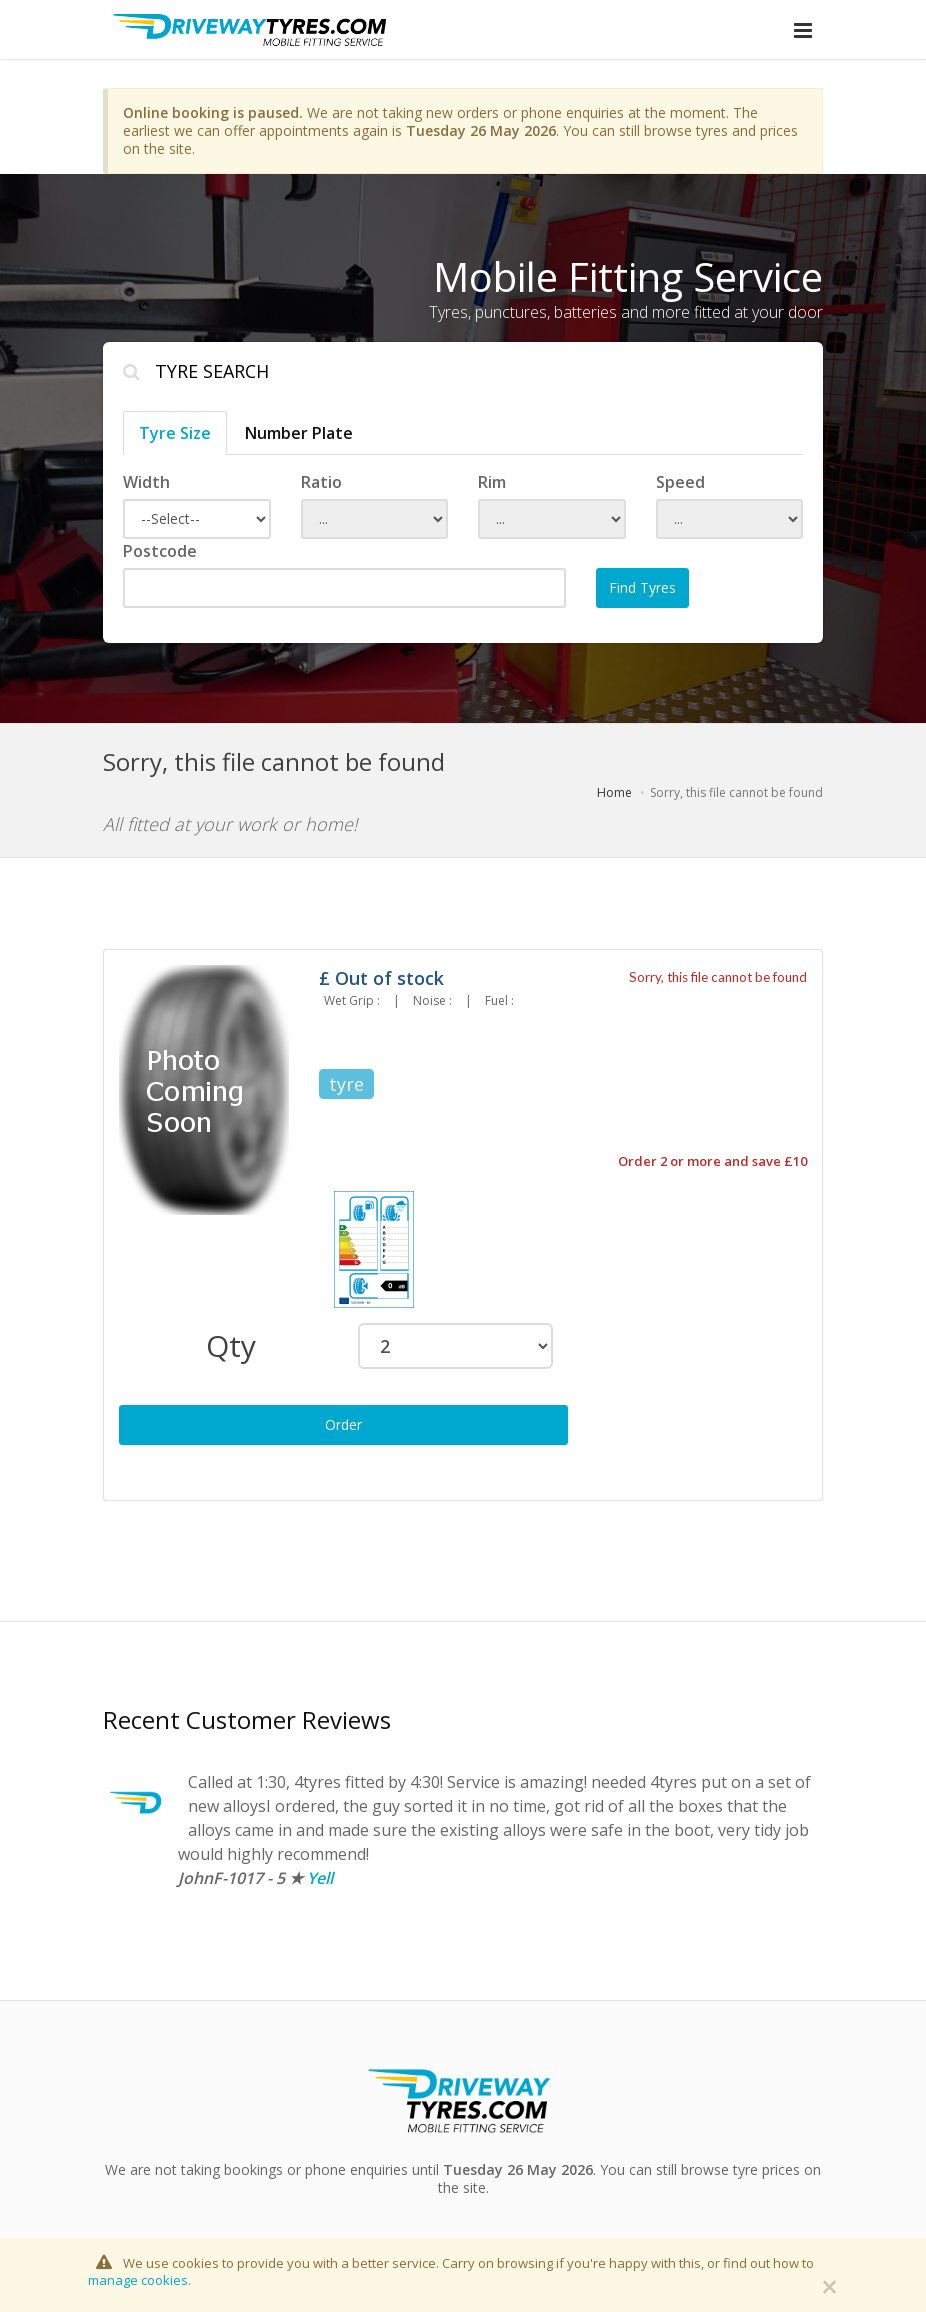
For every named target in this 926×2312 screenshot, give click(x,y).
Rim (492, 482)
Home (614, 792)
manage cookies (138, 2280)
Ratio (321, 482)
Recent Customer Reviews (247, 1719)
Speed (680, 482)
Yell (320, 1878)
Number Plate (299, 433)
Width (146, 482)
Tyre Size (175, 433)
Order (343, 1424)
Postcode (160, 551)
